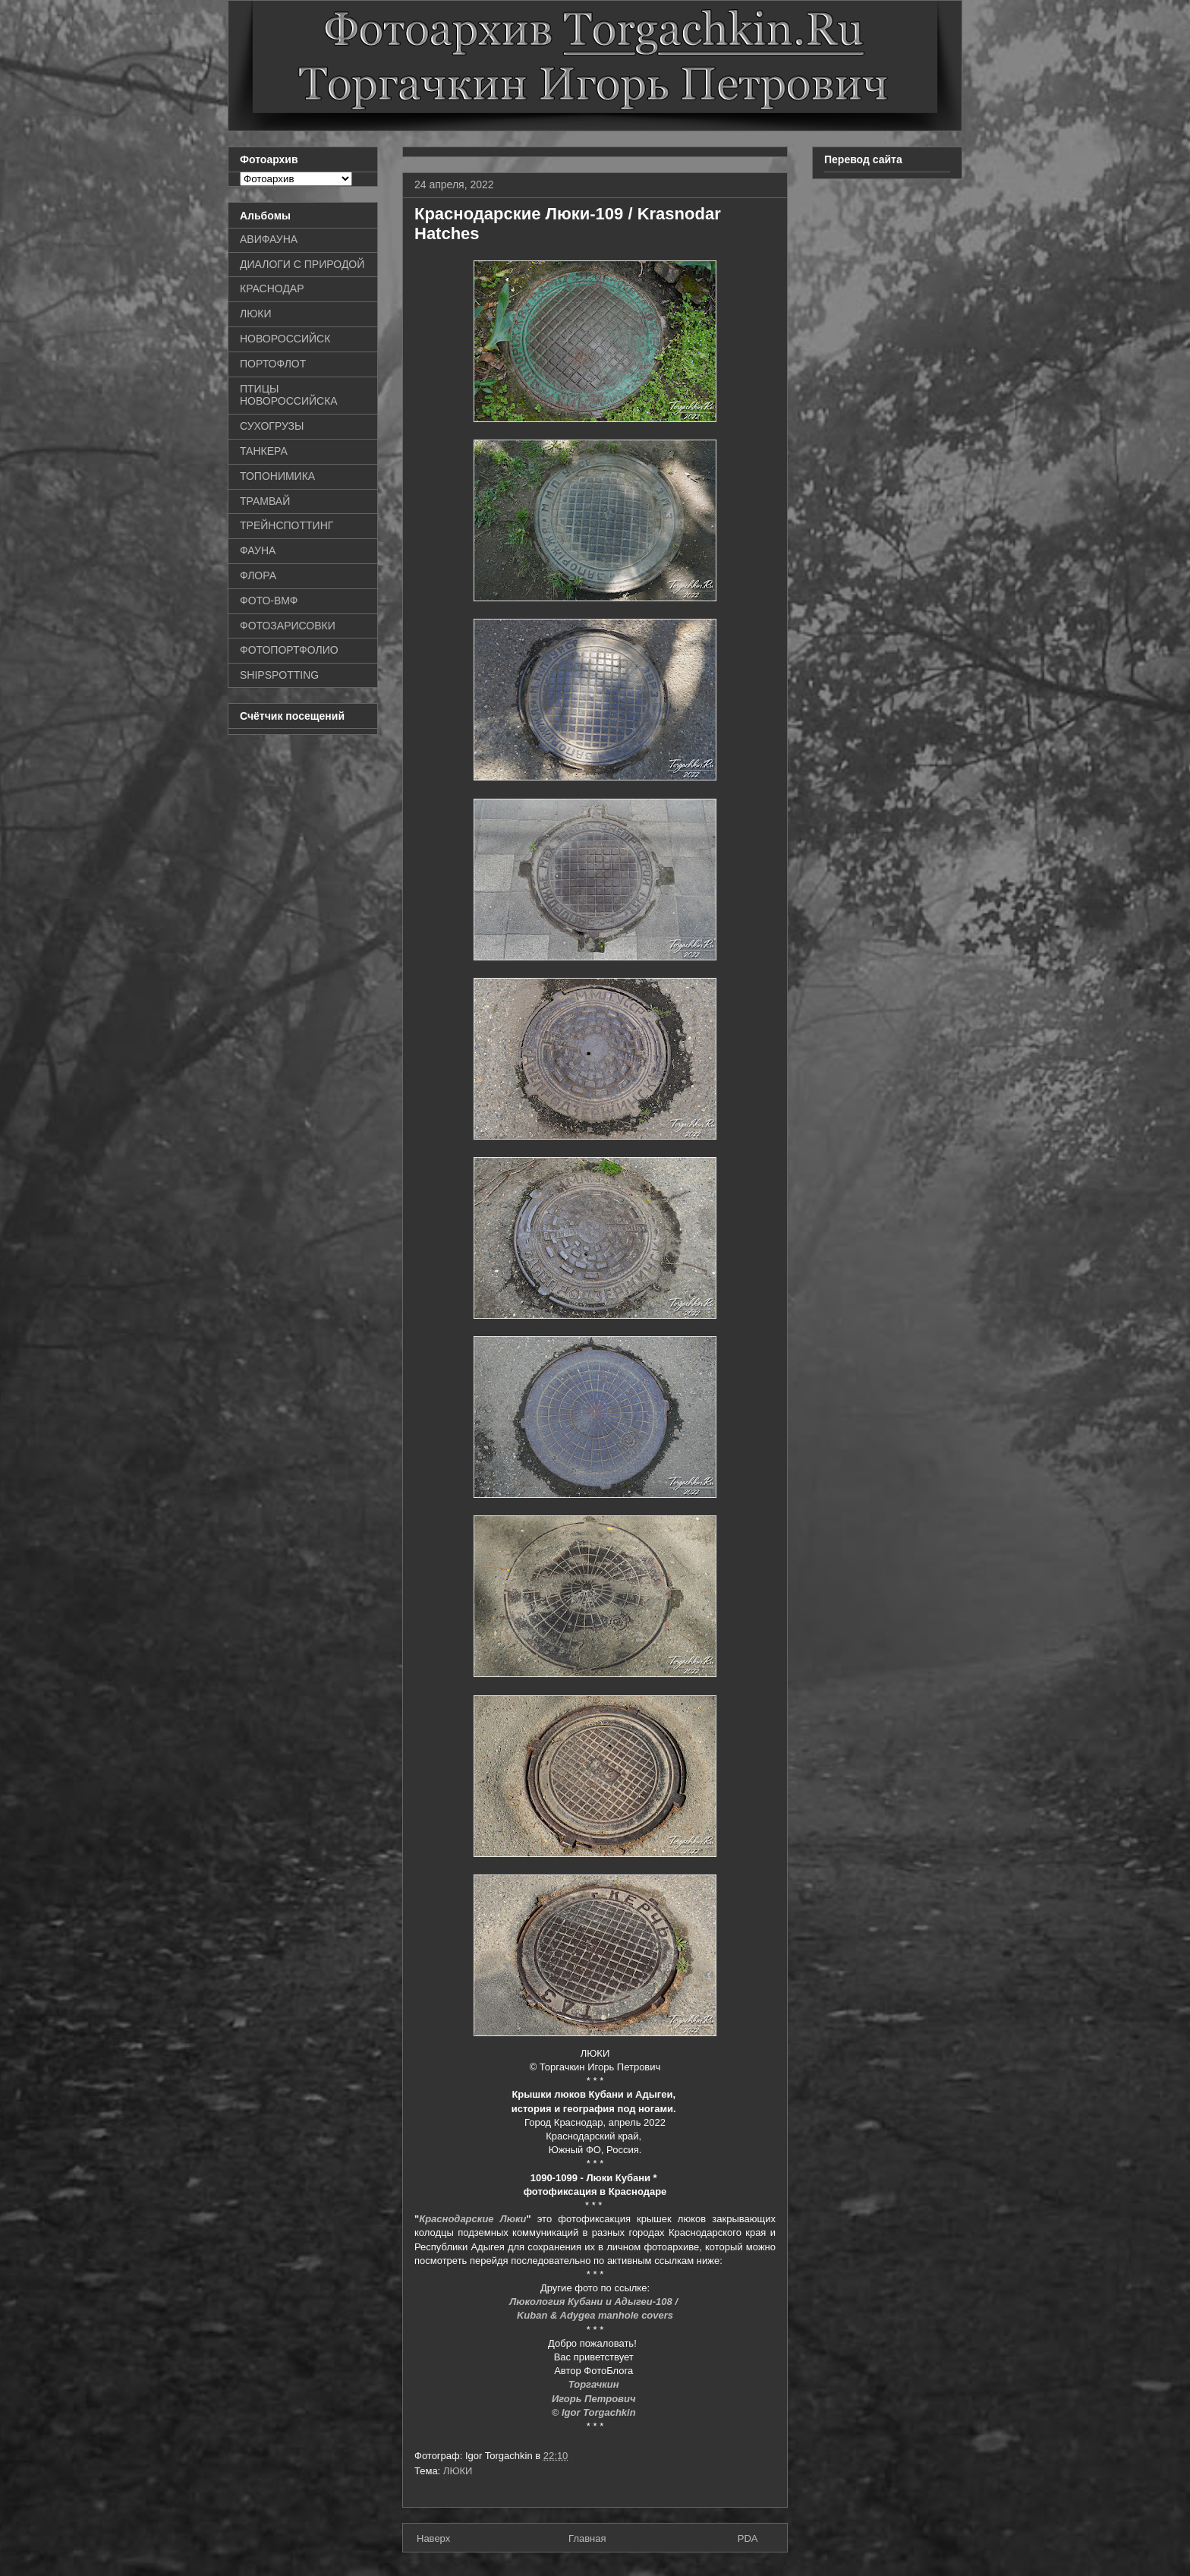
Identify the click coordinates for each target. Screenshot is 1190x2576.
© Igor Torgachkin (595, 2412)
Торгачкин (595, 2384)
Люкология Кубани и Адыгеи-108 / (594, 2301)
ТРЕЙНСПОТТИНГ (286, 525)
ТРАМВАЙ (265, 501)
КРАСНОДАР (272, 288)
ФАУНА (257, 550)
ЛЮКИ (458, 2471)
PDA (748, 2538)
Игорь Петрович (595, 2398)
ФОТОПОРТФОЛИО (289, 650)
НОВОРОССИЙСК (285, 339)
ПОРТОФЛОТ (273, 364)
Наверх (433, 2538)
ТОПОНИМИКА (277, 476)
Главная (587, 2538)
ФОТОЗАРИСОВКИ (287, 626)
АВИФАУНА (269, 239)
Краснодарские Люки (472, 2218)
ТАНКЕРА (264, 451)
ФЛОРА (258, 575)
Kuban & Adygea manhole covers (595, 2315)
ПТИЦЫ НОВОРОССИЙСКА (289, 395)
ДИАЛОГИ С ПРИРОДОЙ (302, 264)
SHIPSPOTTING (279, 675)
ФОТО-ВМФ (269, 600)
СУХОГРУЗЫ (272, 426)
